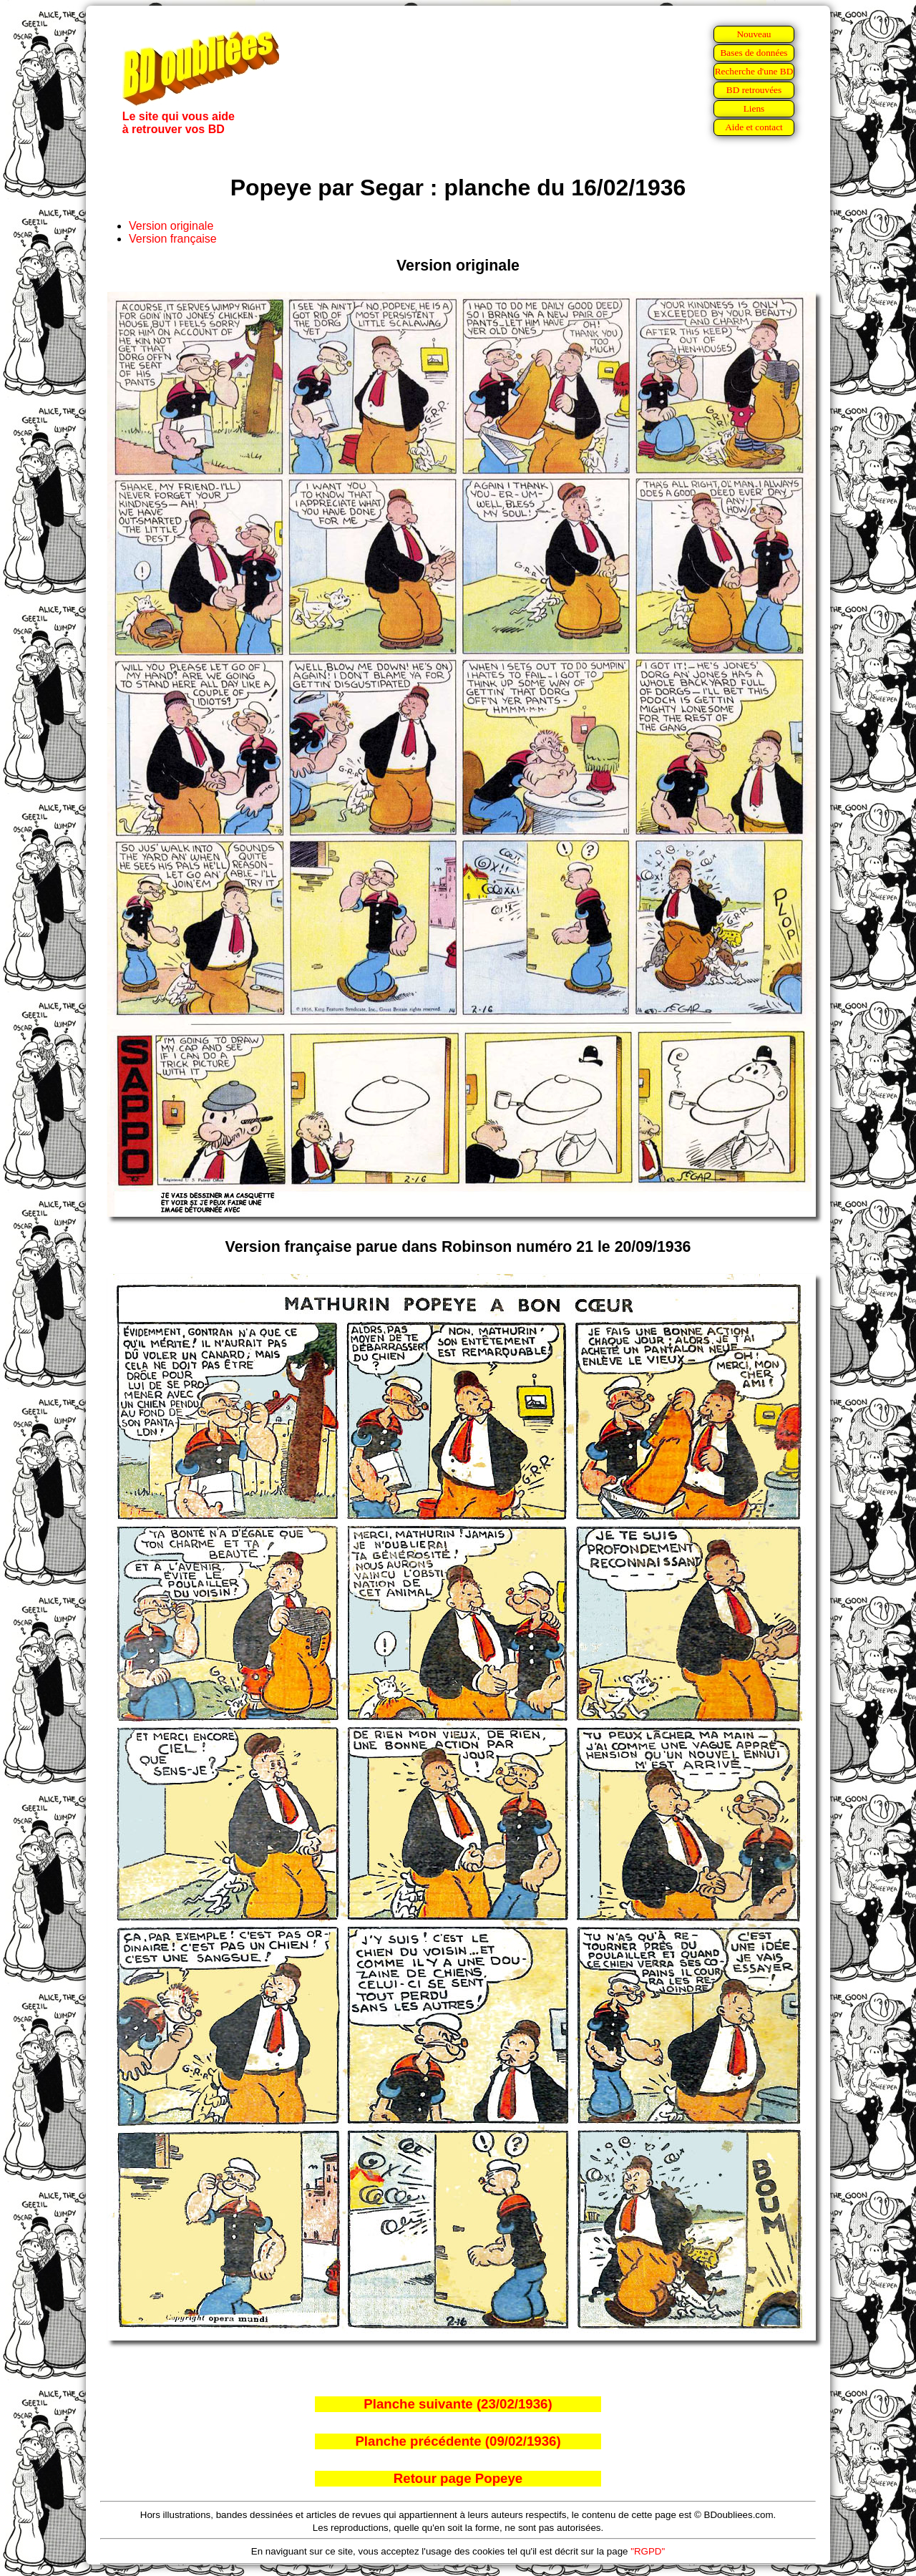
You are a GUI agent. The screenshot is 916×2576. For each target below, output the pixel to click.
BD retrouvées (753, 89)
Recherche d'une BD (754, 71)
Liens (754, 108)
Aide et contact (754, 127)
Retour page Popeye (458, 2478)
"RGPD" (647, 2551)
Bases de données (753, 52)
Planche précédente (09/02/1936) (457, 2441)
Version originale (171, 226)
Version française (173, 239)
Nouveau (753, 34)
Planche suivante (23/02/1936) (458, 2403)
